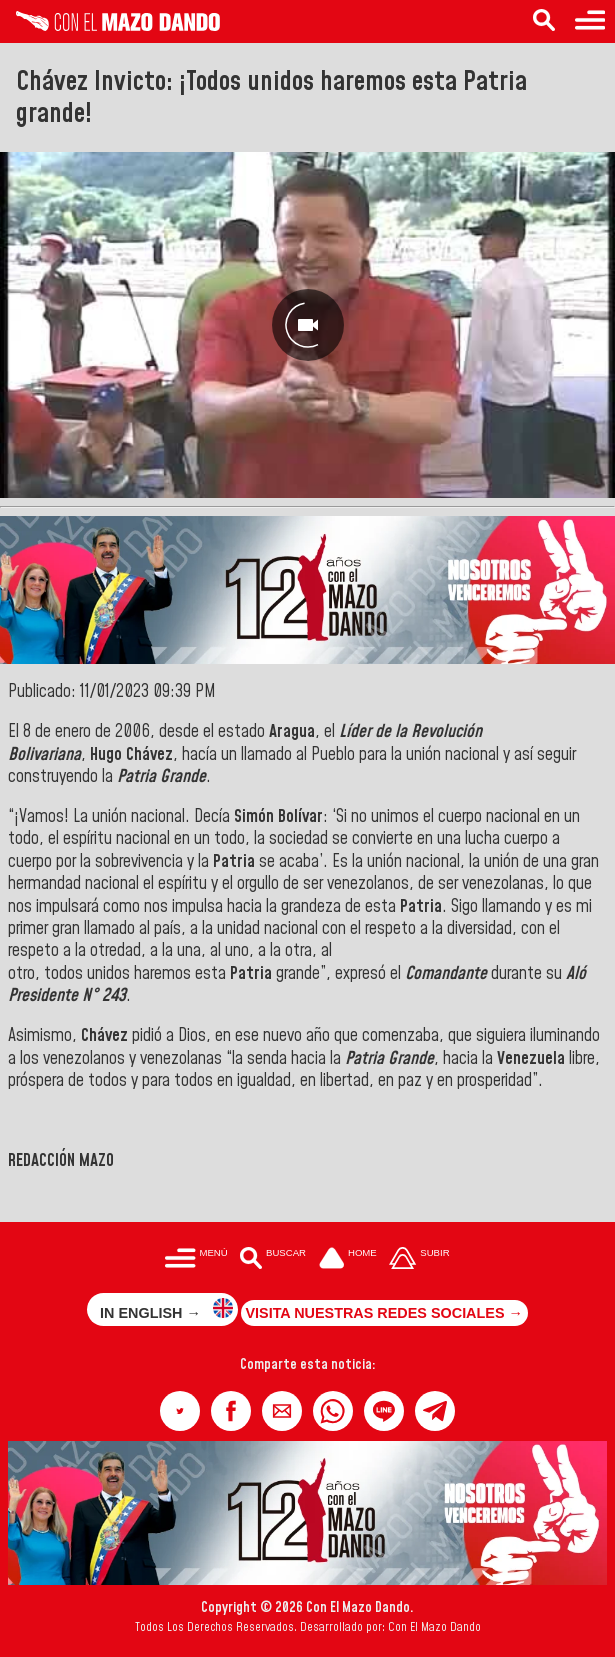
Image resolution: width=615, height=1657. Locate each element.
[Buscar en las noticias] (544, 21)
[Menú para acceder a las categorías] (590, 21)
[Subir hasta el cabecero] (420, 1260)
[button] (180, 1411)
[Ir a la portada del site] (348, 1260)
